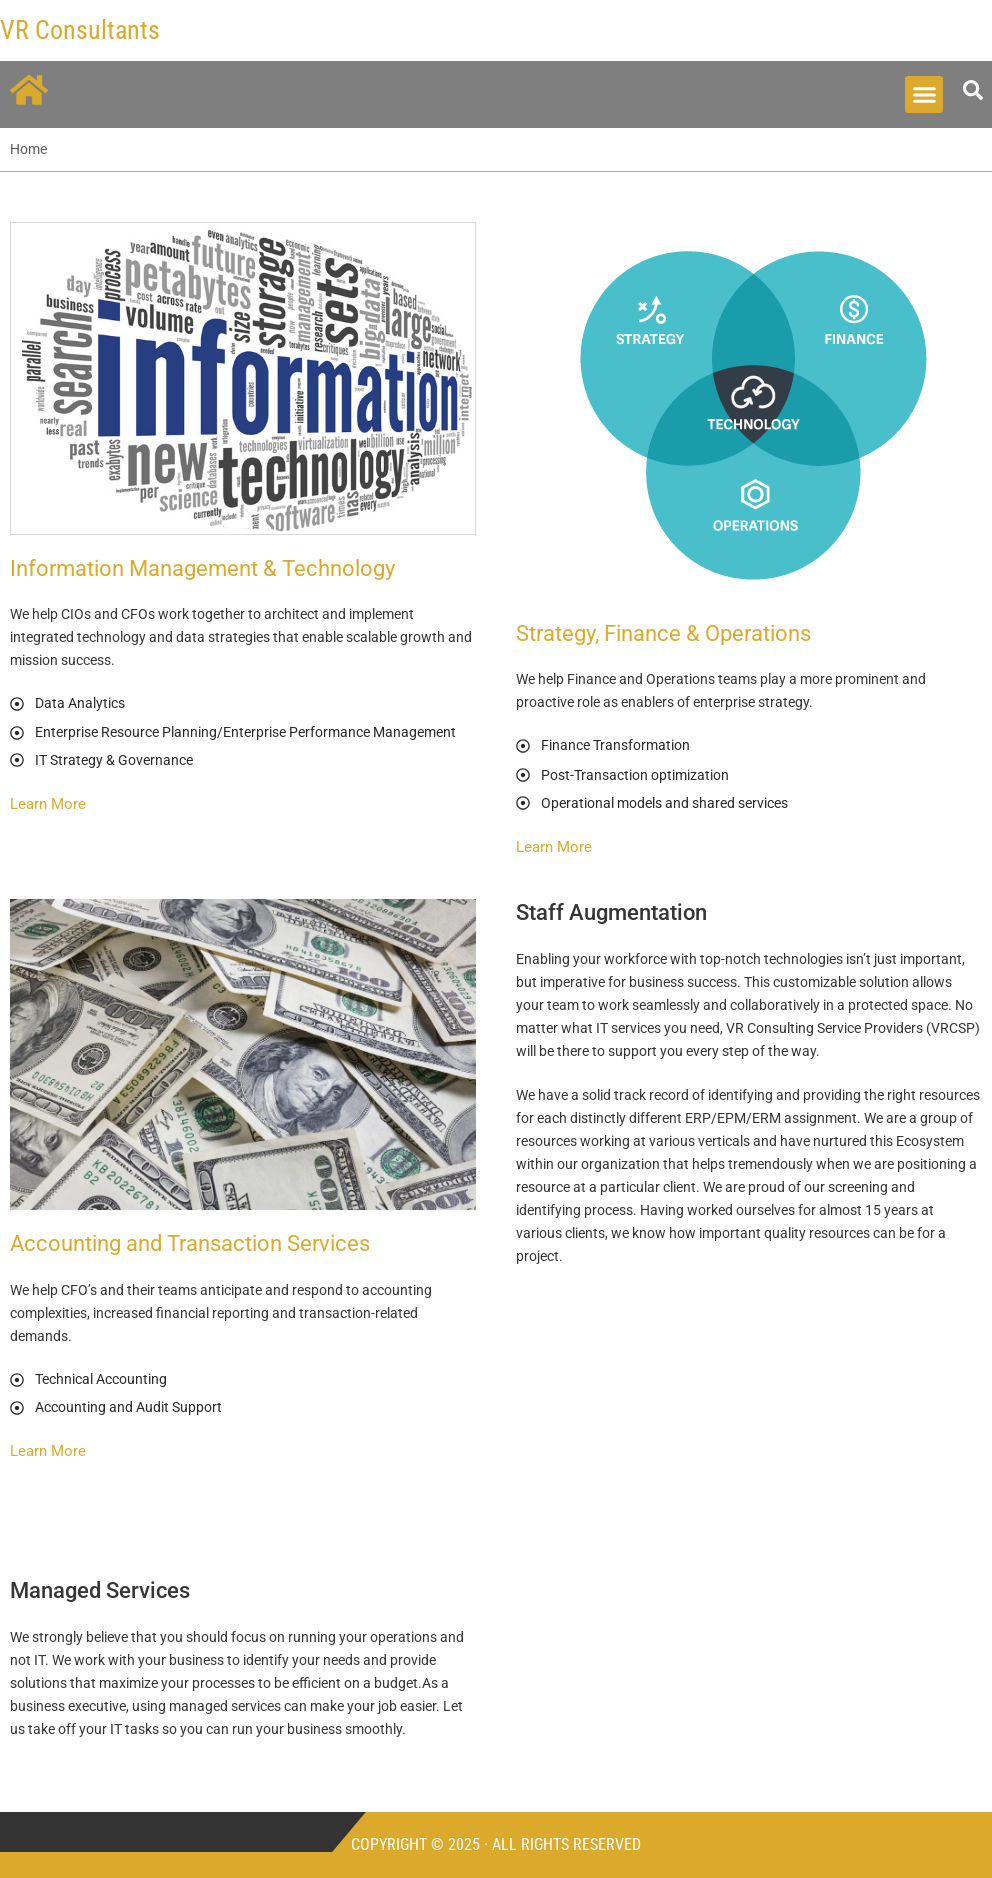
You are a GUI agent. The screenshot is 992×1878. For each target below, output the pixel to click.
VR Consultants (80, 30)
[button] (924, 95)
